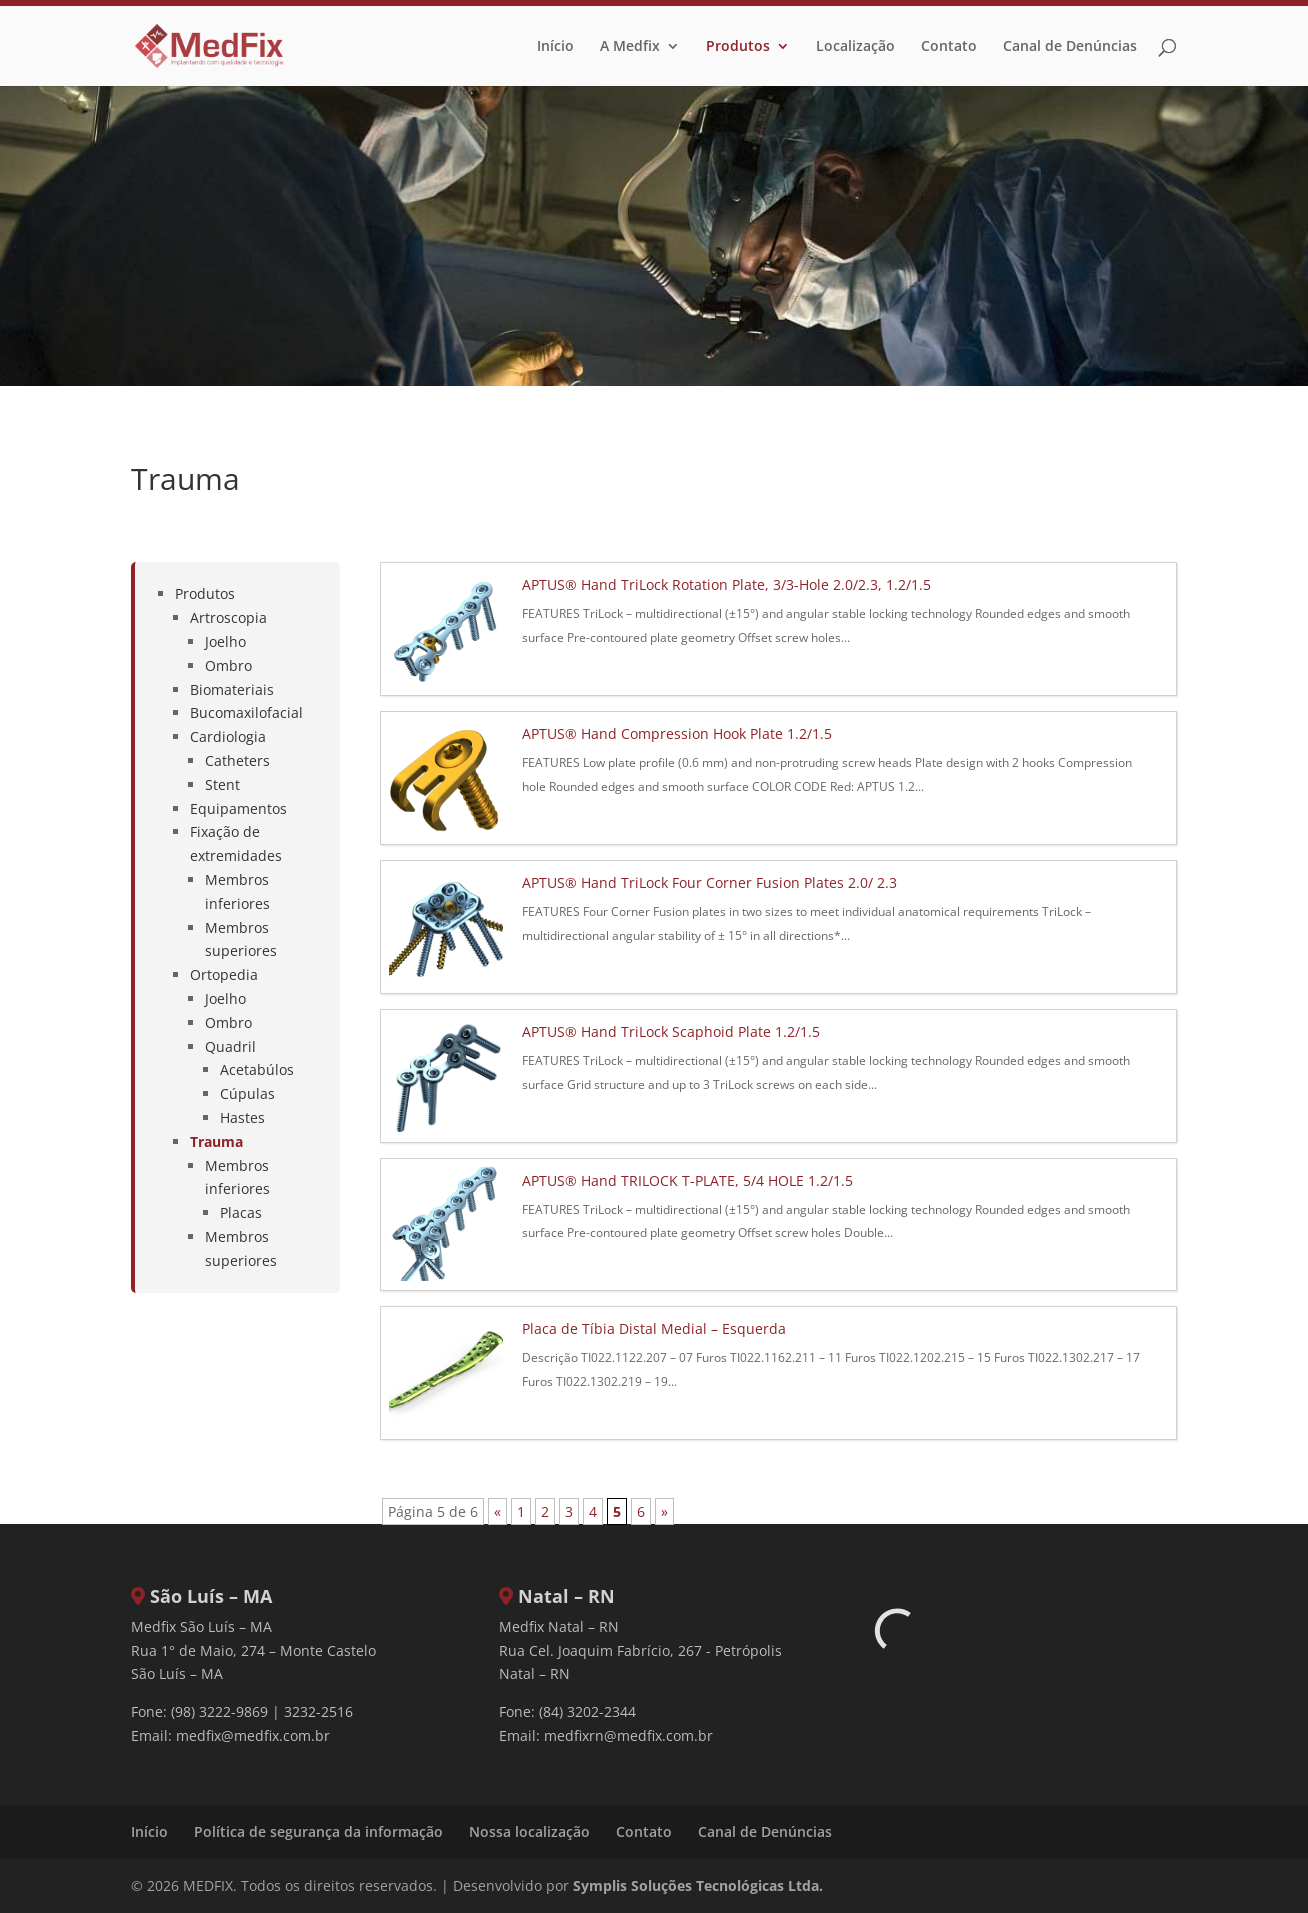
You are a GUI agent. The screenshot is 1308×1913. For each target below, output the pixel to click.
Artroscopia (228, 617)
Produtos (738, 47)
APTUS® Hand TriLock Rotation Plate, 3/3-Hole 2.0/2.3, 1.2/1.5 (726, 584)
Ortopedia (224, 974)
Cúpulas (247, 1093)
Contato (949, 47)
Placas (241, 1212)
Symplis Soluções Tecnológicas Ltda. (698, 1885)
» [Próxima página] (664, 1511)
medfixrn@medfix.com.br (628, 1735)
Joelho (225, 641)
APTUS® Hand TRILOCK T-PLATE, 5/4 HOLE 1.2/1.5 (687, 1180)
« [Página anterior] (497, 1511)
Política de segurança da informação (318, 1831)
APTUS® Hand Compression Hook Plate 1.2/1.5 (677, 733)
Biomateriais (232, 689)
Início (555, 47)
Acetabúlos (257, 1069)
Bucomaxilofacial (246, 712)
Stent (222, 784)
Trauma (216, 1141)
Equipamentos (238, 808)
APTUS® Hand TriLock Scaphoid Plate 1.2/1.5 (671, 1031)
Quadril (230, 1046)
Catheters (237, 760)
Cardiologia (228, 736)
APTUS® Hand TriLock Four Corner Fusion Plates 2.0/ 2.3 (709, 882)
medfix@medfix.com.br (253, 1735)
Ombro (228, 665)
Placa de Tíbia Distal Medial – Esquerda (654, 1328)
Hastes (242, 1117)
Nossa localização (529, 1831)
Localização (855, 47)
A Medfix (630, 47)
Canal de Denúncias (1070, 47)
